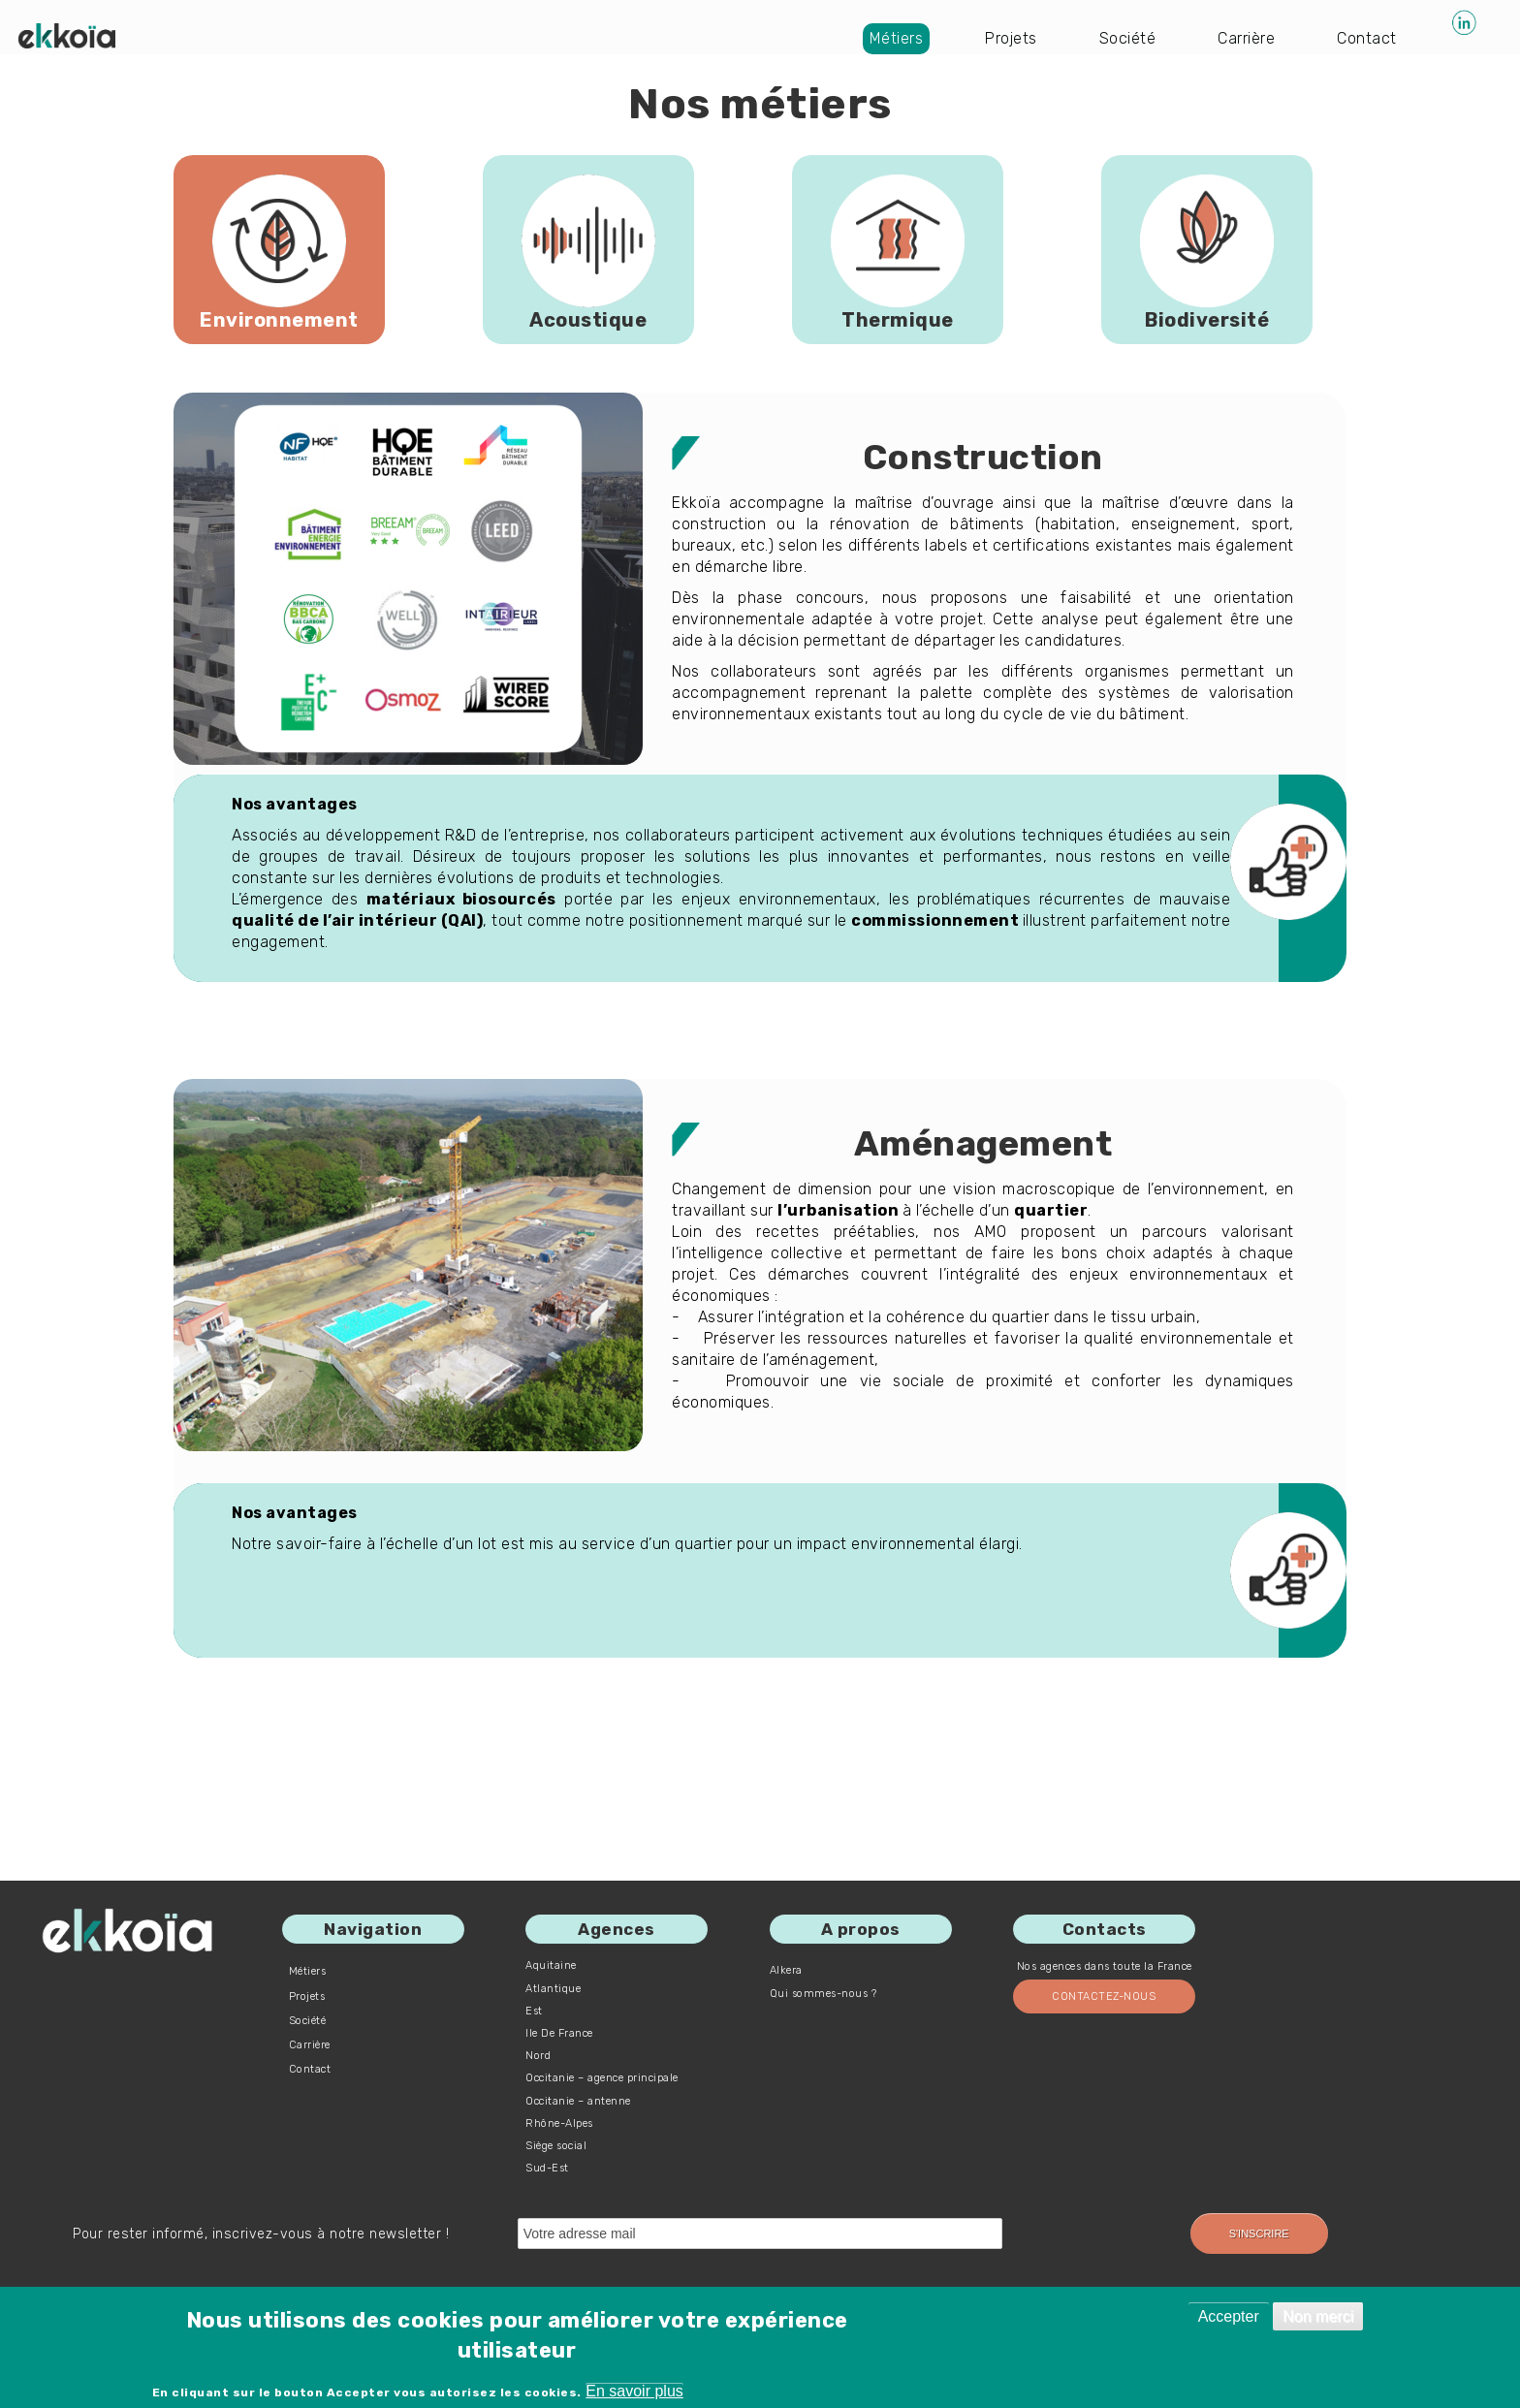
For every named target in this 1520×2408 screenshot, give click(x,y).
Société (1127, 38)
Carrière (1246, 38)
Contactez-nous (1104, 1996)
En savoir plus (634, 2391)
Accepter (1228, 2316)
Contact (1367, 38)
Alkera (786, 1970)
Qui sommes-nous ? (823, 1993)
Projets (1011, 38)
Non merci (1317, 2316)
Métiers (897, 38)
